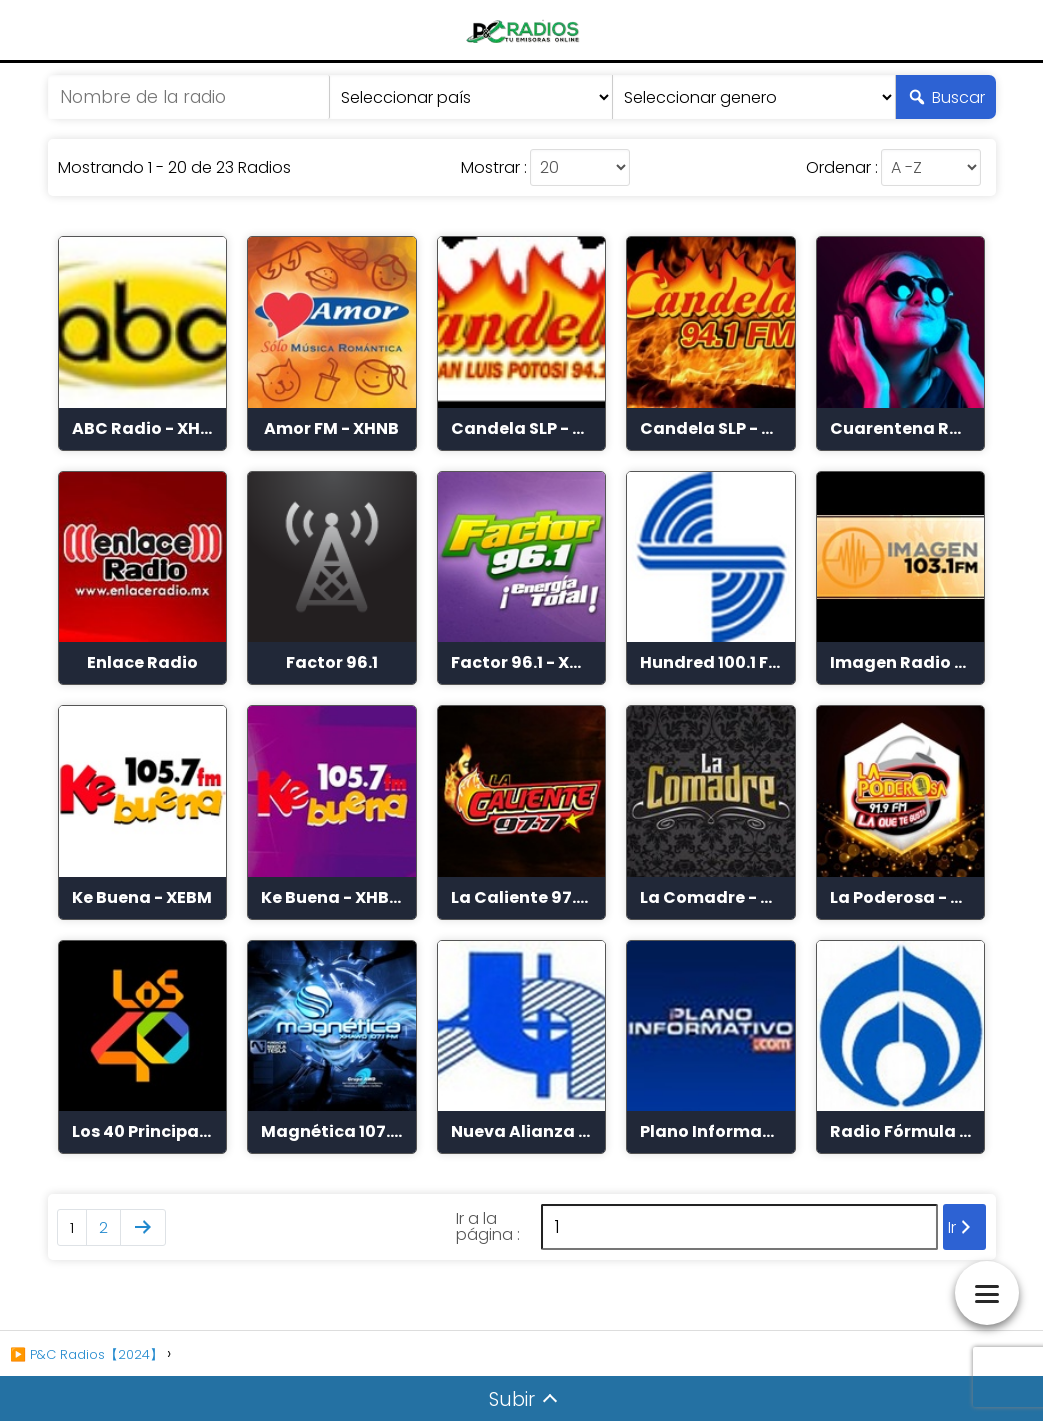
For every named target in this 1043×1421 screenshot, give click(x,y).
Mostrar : (494, 168)
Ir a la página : (488, 1227)
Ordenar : (842, 168)
